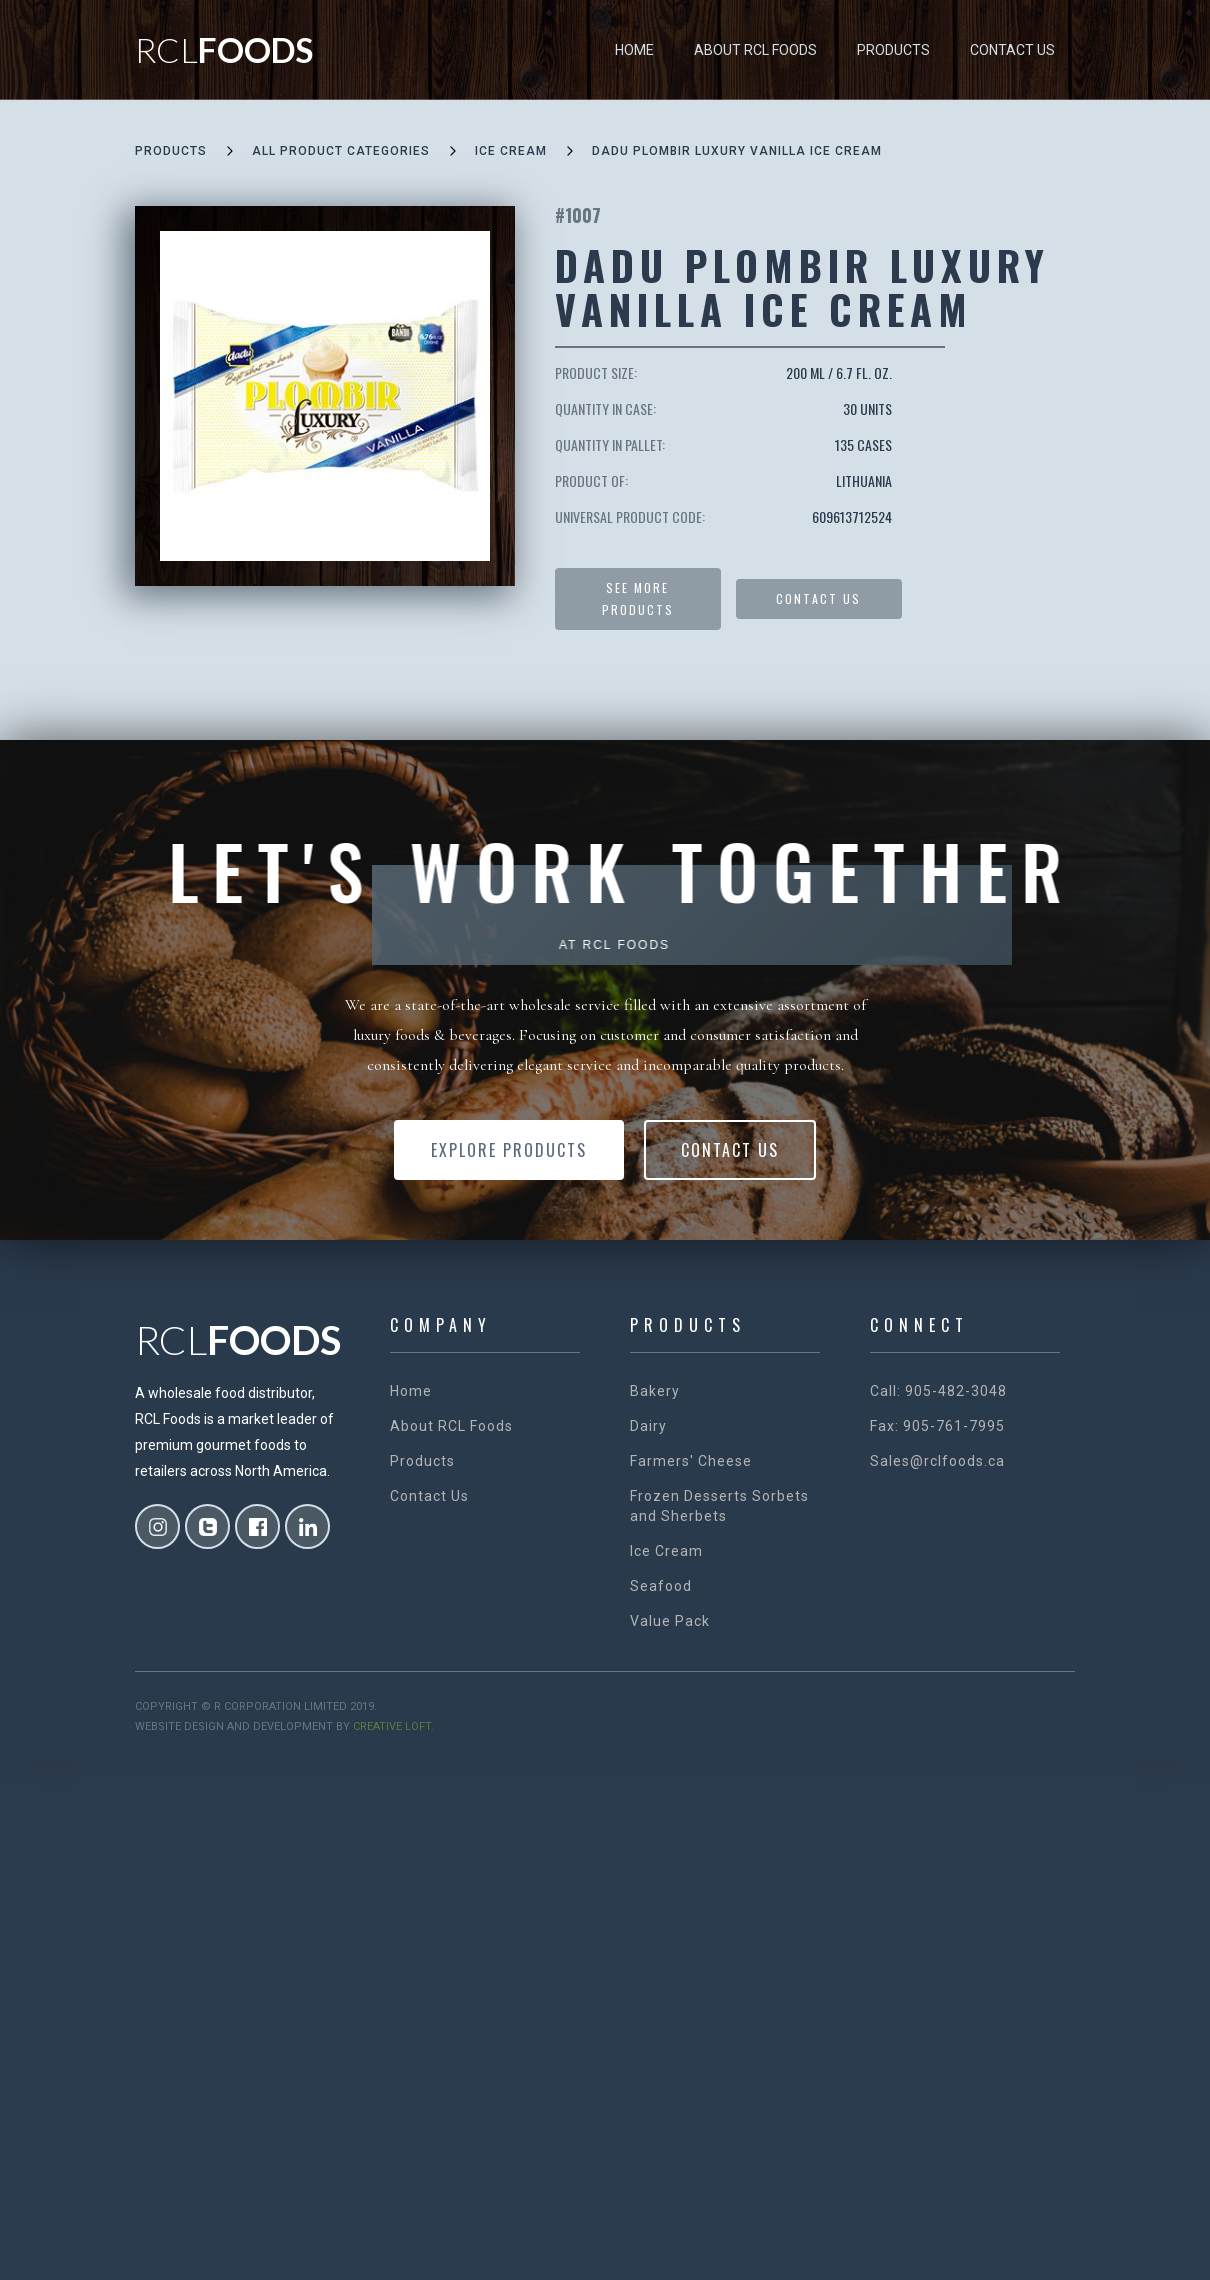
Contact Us (1012, 50)
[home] (224, 50)
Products (893, 50)
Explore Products (509, 1150)
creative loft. (393, 1726)
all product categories (341, 151)
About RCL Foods (755, 50)
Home (634, 50)
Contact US (818, 598)
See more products (638, 598)
